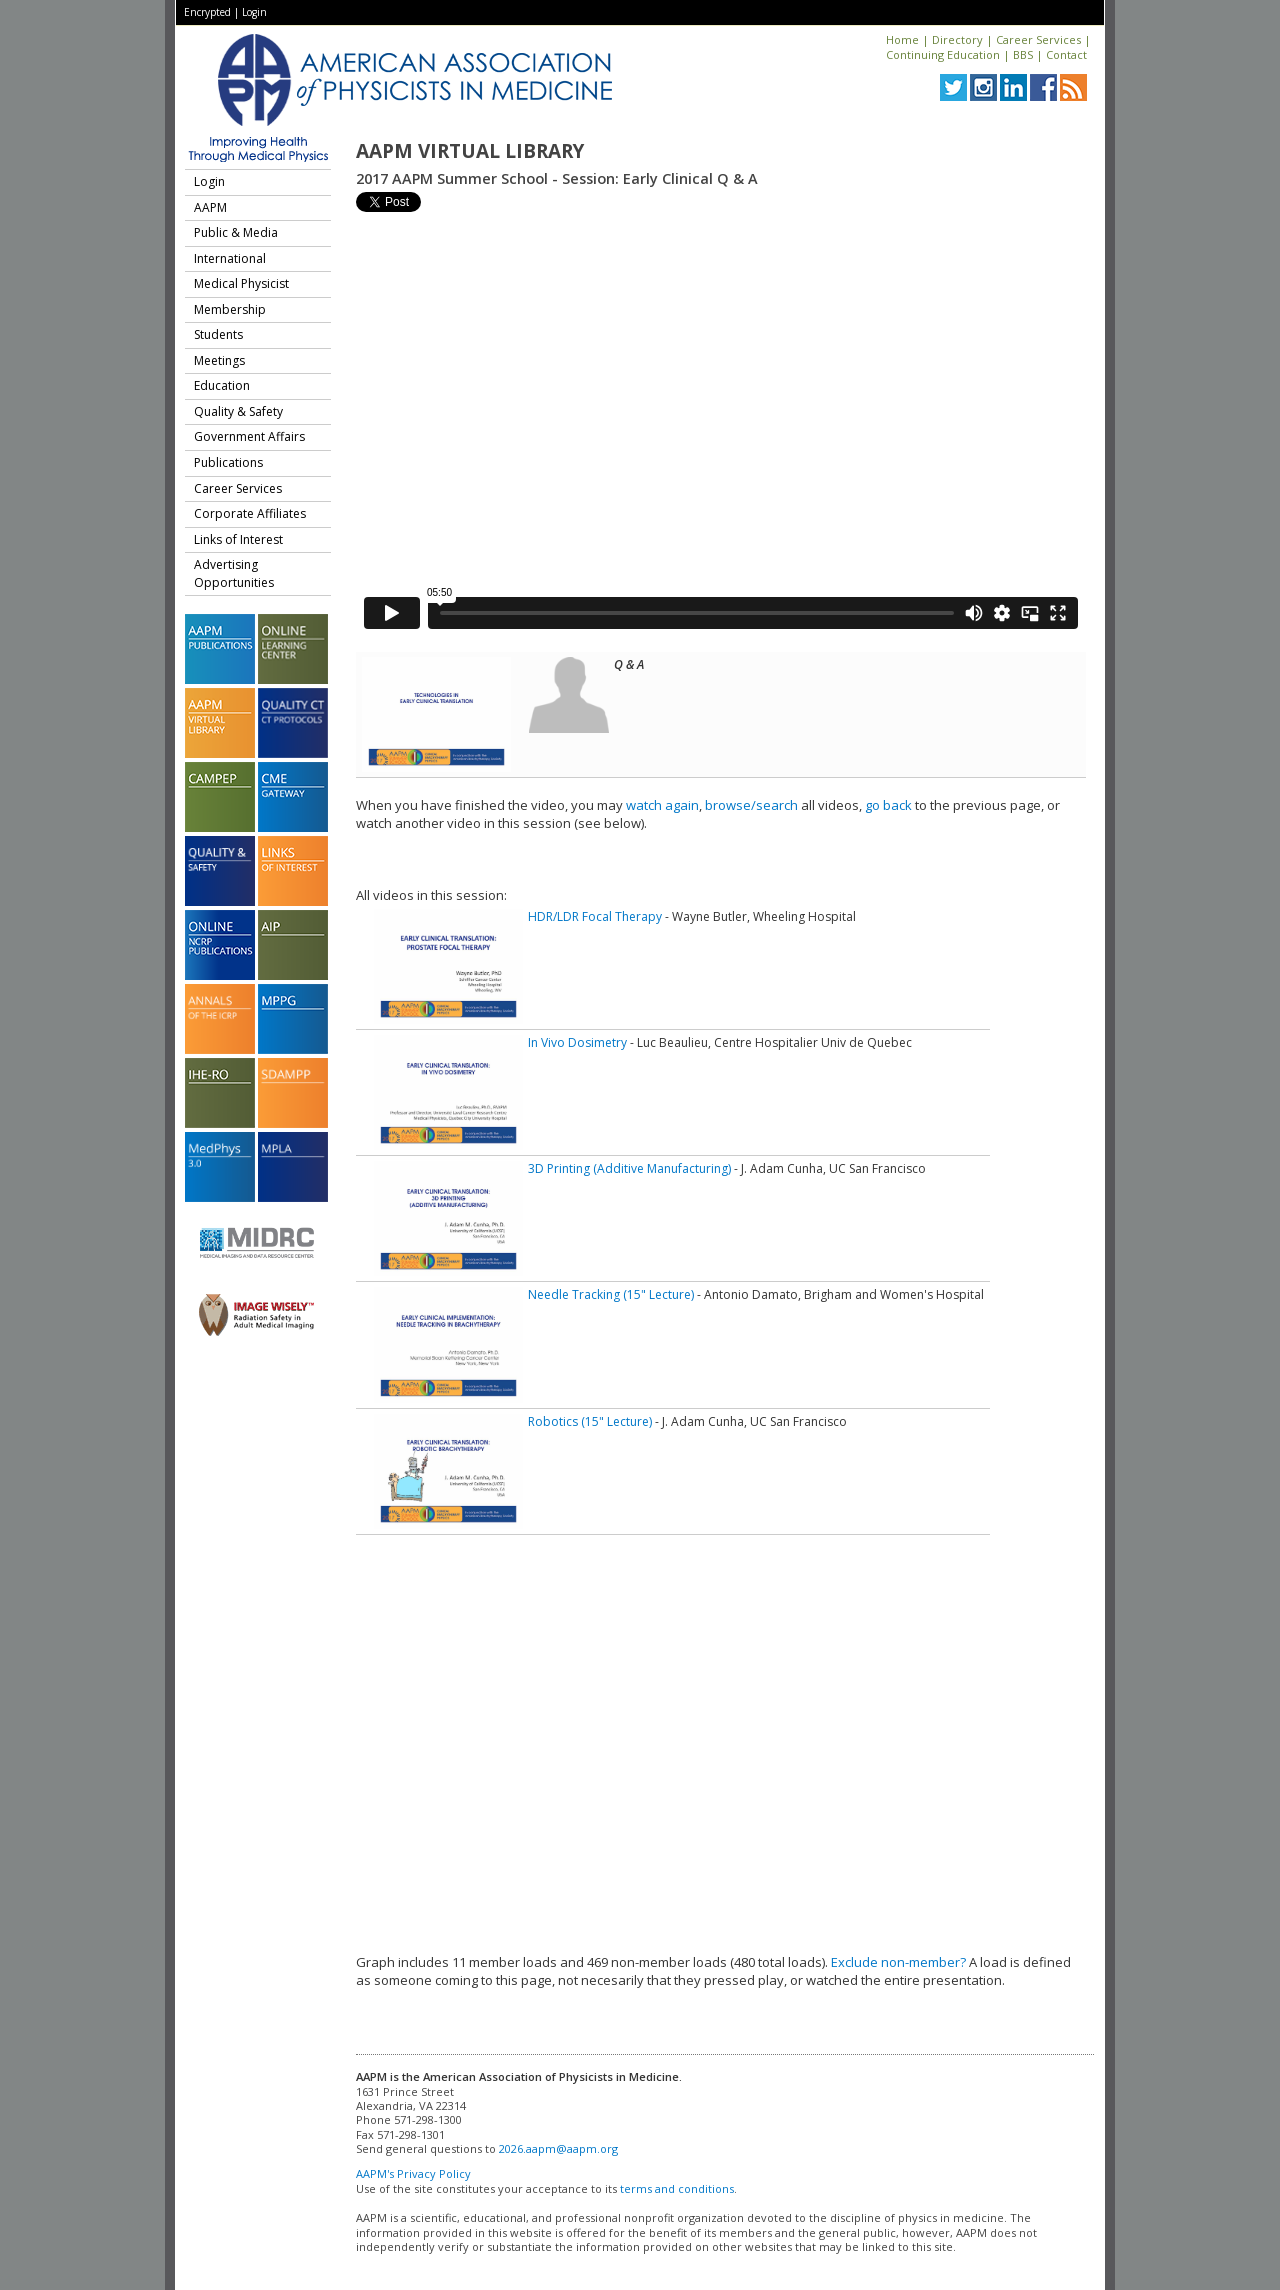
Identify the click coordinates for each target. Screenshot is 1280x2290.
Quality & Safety (238, 411)
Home (902, 39)
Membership (230, 309)
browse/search (751, 805)
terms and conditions (677, 2188)
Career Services (1038, 39)
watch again (662, 805)
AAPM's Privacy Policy (413, 2173)
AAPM (210, 207)
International (230, 258)
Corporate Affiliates (250, 513)
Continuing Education (943, 54)
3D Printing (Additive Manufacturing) (629, 1168)
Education (222, 385)
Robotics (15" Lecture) (590, 1421)
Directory (957, 39)
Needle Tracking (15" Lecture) (611, 1294)
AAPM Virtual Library (470, 151)
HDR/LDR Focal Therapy (595, 916)
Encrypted (207, 12)
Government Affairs (249, 436)
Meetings (219, 360)
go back (888, 805)
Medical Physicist (241, 283)
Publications (228, 462)
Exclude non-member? (898, 1962)
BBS (1023, 54)
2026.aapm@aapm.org (558, 2148)
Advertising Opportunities (234, 573)
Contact (1066, 54)
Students (218, 334)
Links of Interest (238, 539)
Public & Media (236, 232)
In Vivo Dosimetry (577, 1042)
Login (254, 12)
